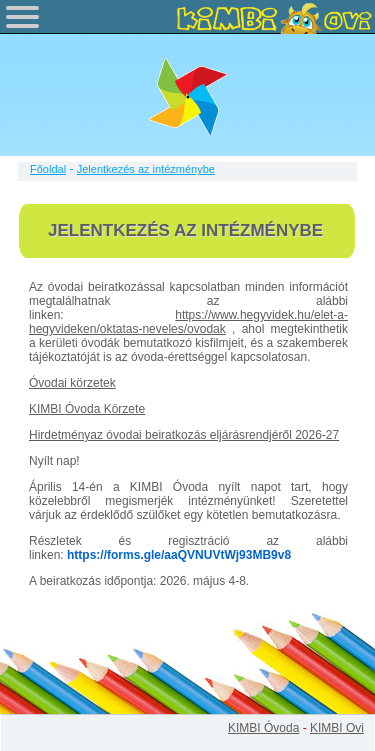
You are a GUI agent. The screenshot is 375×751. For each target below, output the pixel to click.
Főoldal (48, 169)
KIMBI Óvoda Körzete (87, 409)
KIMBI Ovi (337, 728)
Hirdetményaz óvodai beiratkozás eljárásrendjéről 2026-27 (184, 435)
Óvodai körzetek (72, 383)
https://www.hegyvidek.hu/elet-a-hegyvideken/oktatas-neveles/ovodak (188, 322)
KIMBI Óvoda (263, 728)
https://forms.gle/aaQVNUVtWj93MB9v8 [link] (179, 555)
